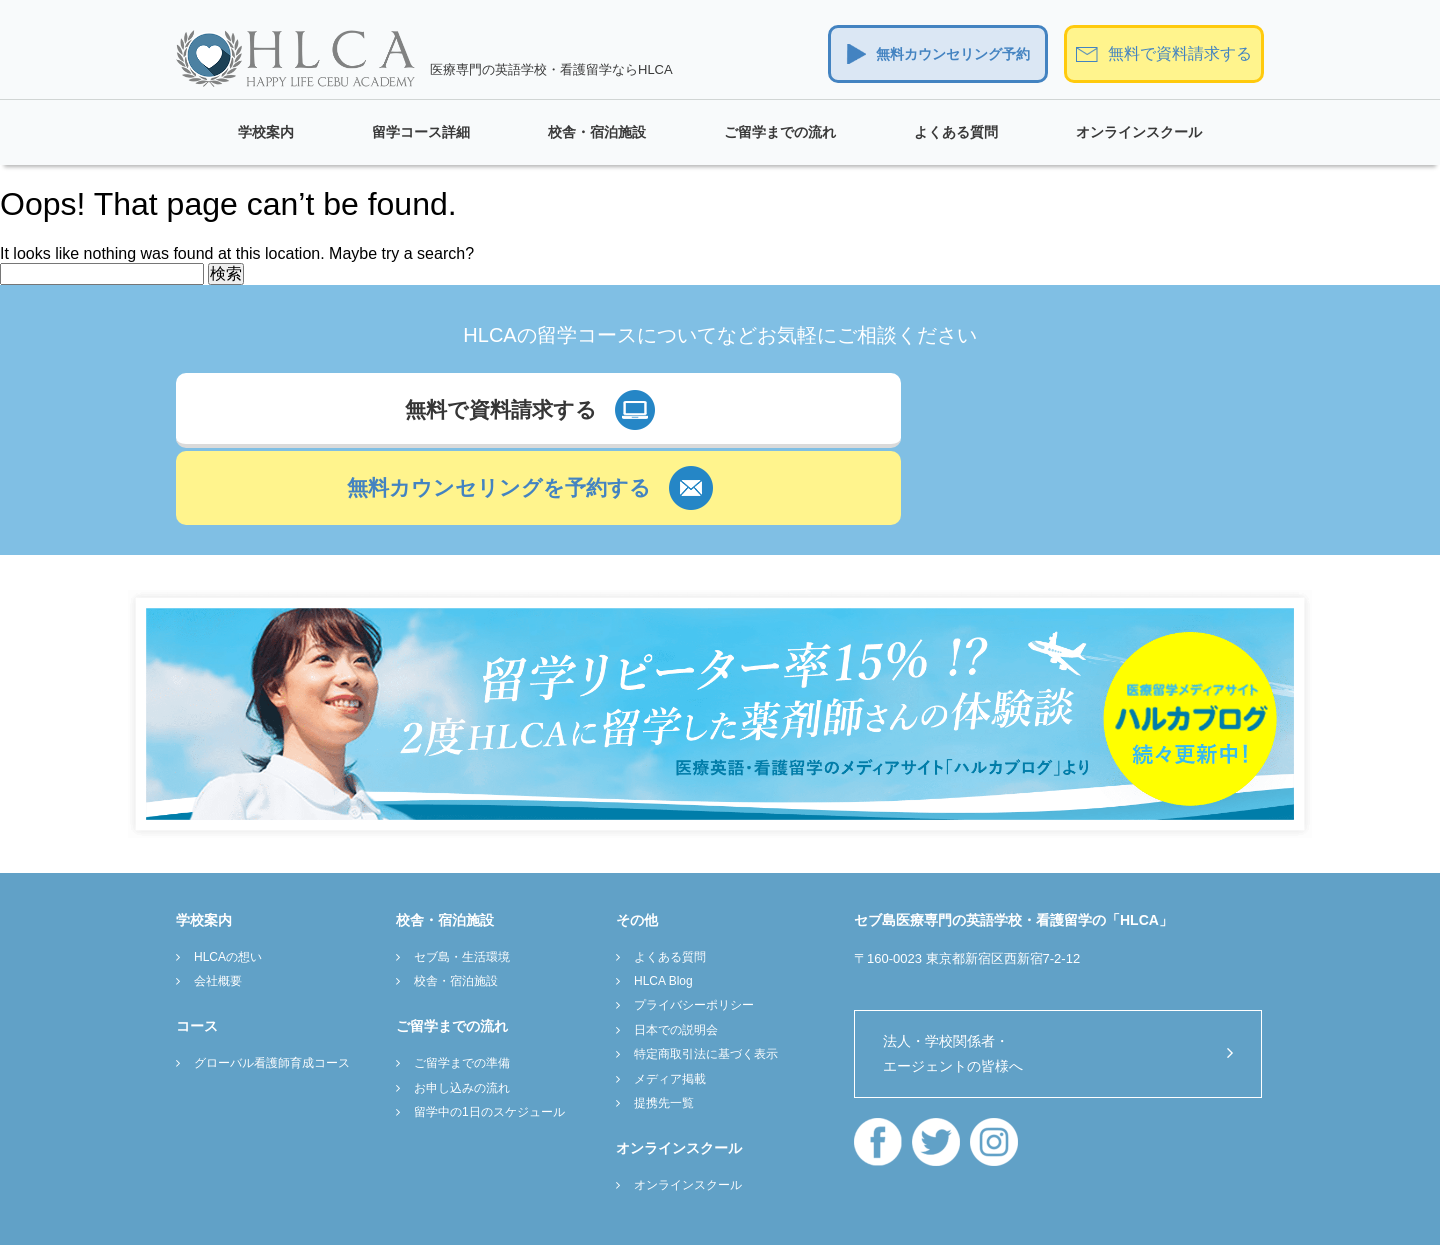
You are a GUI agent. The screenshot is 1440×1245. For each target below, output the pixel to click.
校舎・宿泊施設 (597, 132)
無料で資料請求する (1180, 53)
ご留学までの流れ (780, 132)
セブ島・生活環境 (462, 866)
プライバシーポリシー (694, 915)
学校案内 (266, 132)
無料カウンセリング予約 (953, 54)
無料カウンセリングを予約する (957, 414)
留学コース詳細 (421, 132)
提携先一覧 (664, 1013)
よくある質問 (956, 132)
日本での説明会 (676, 940)
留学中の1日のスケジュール (489, 1022)
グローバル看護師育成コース (272, 973)
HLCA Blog (663, 891)
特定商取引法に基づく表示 (706, 964)
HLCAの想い (228, 866)
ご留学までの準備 (462, 973)
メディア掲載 (670, 988)
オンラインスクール (1139, 132)
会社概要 (218, 891)
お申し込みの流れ (462, 998)
